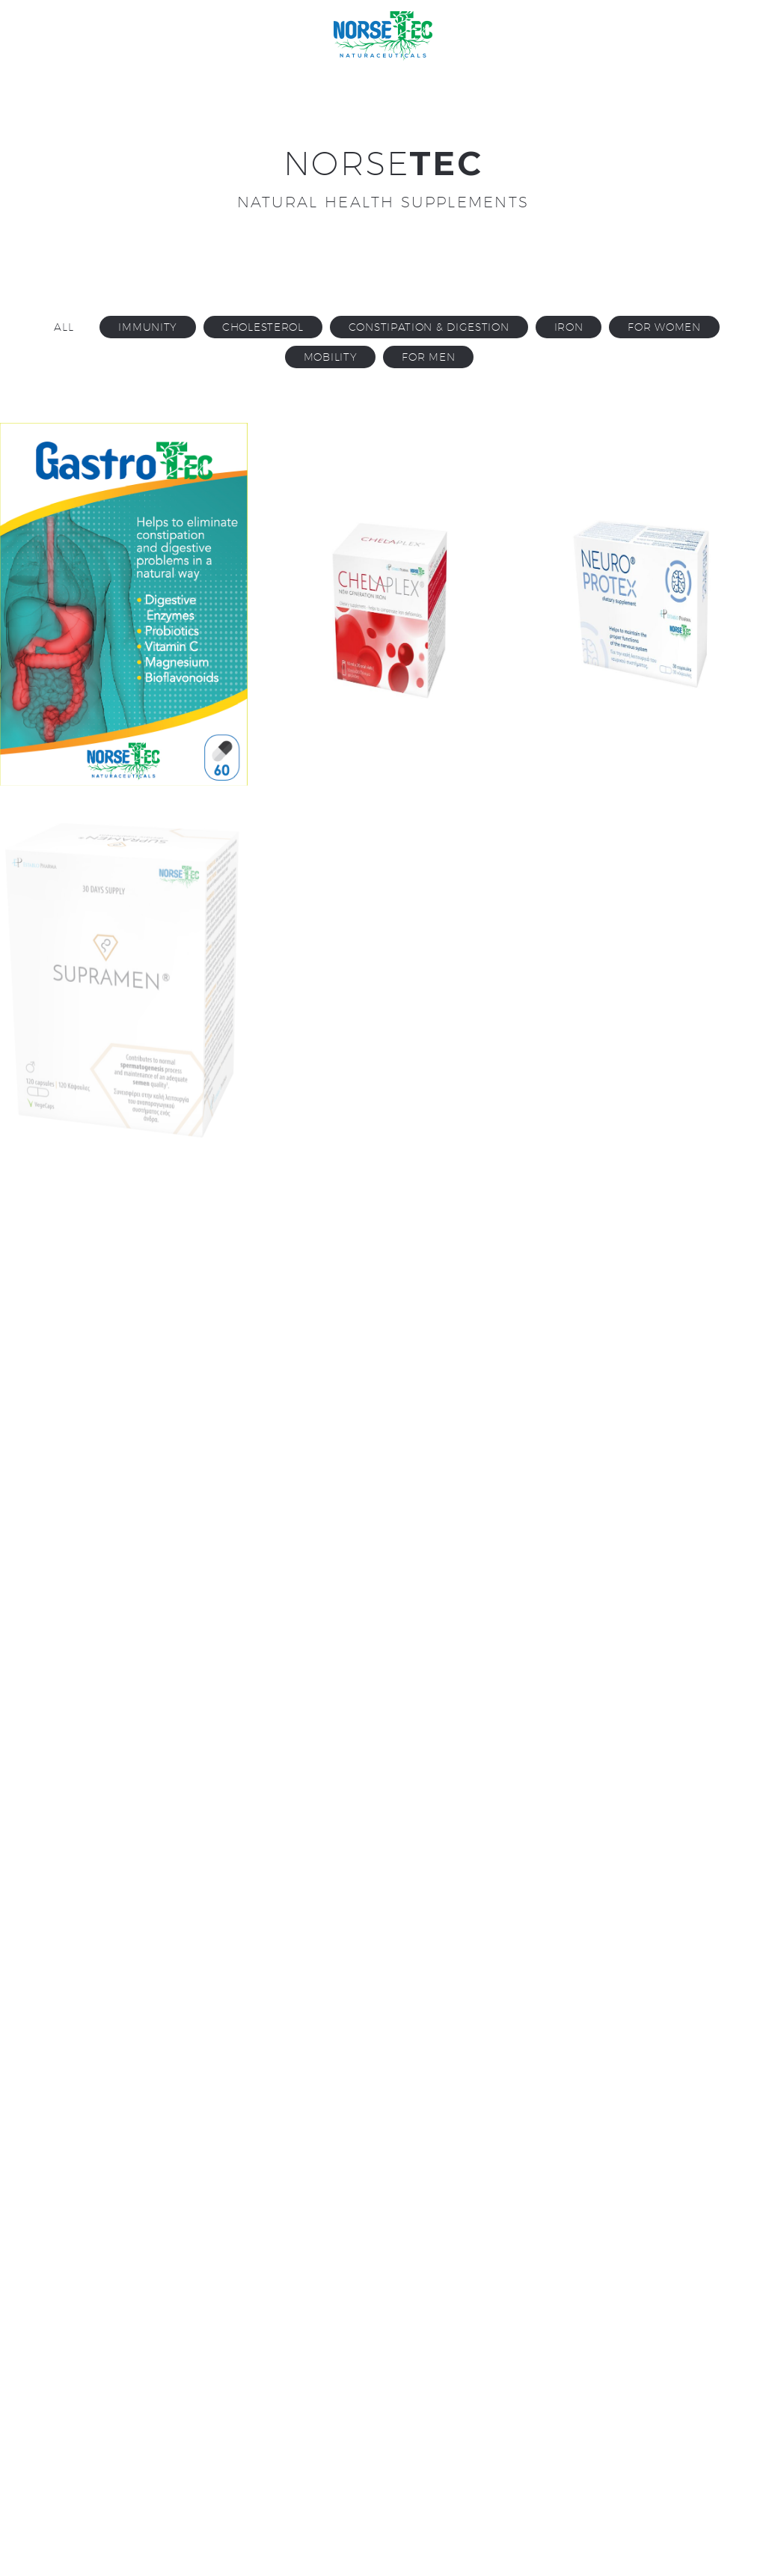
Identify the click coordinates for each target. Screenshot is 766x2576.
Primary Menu (725, 37)
